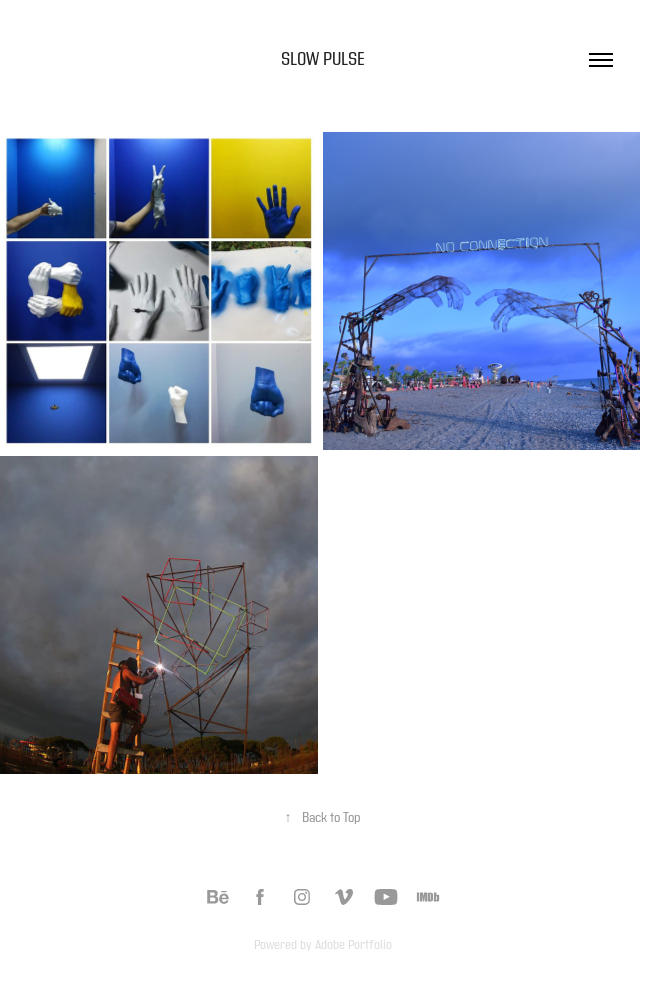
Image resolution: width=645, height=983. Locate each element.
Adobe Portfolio (353, 945)
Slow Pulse (323, 59)
